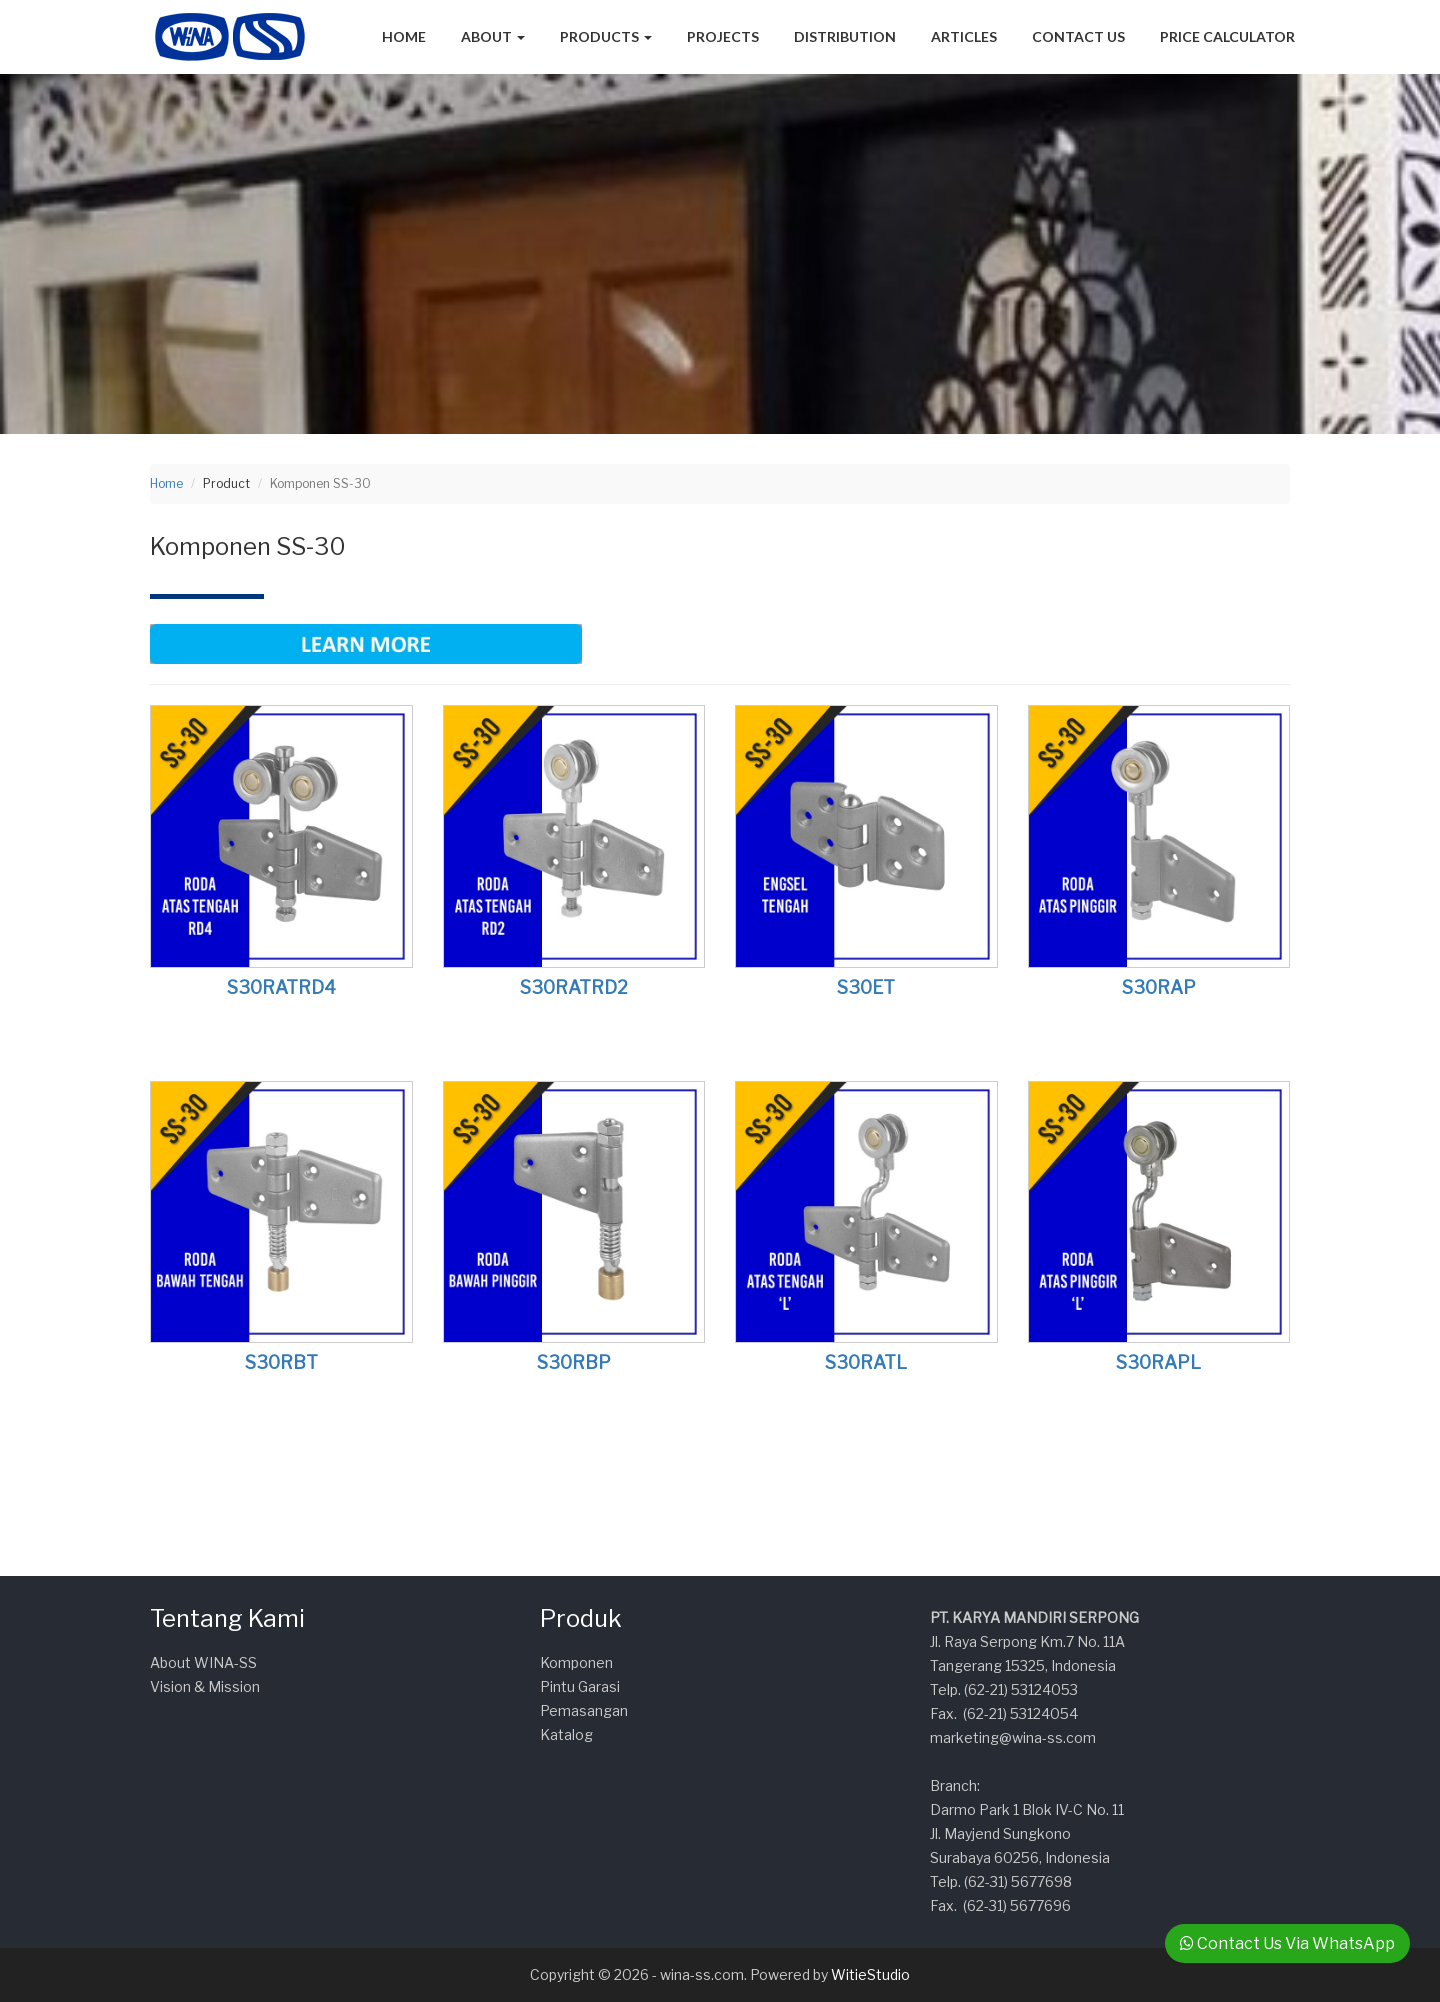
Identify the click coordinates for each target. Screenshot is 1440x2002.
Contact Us (1078, 36)
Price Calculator (1227, 36)
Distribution (845, 36)
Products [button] (606, 36)
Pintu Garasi (580, 1686)
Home (404, 36)
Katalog (566, 1734)
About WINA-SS (203, 1662)
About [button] (493, 36)
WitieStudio (870, 1974)
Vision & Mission (205, 1686)
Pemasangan (584, 1710)
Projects (723, 36)
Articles (964, 36)
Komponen (576, 1662)
